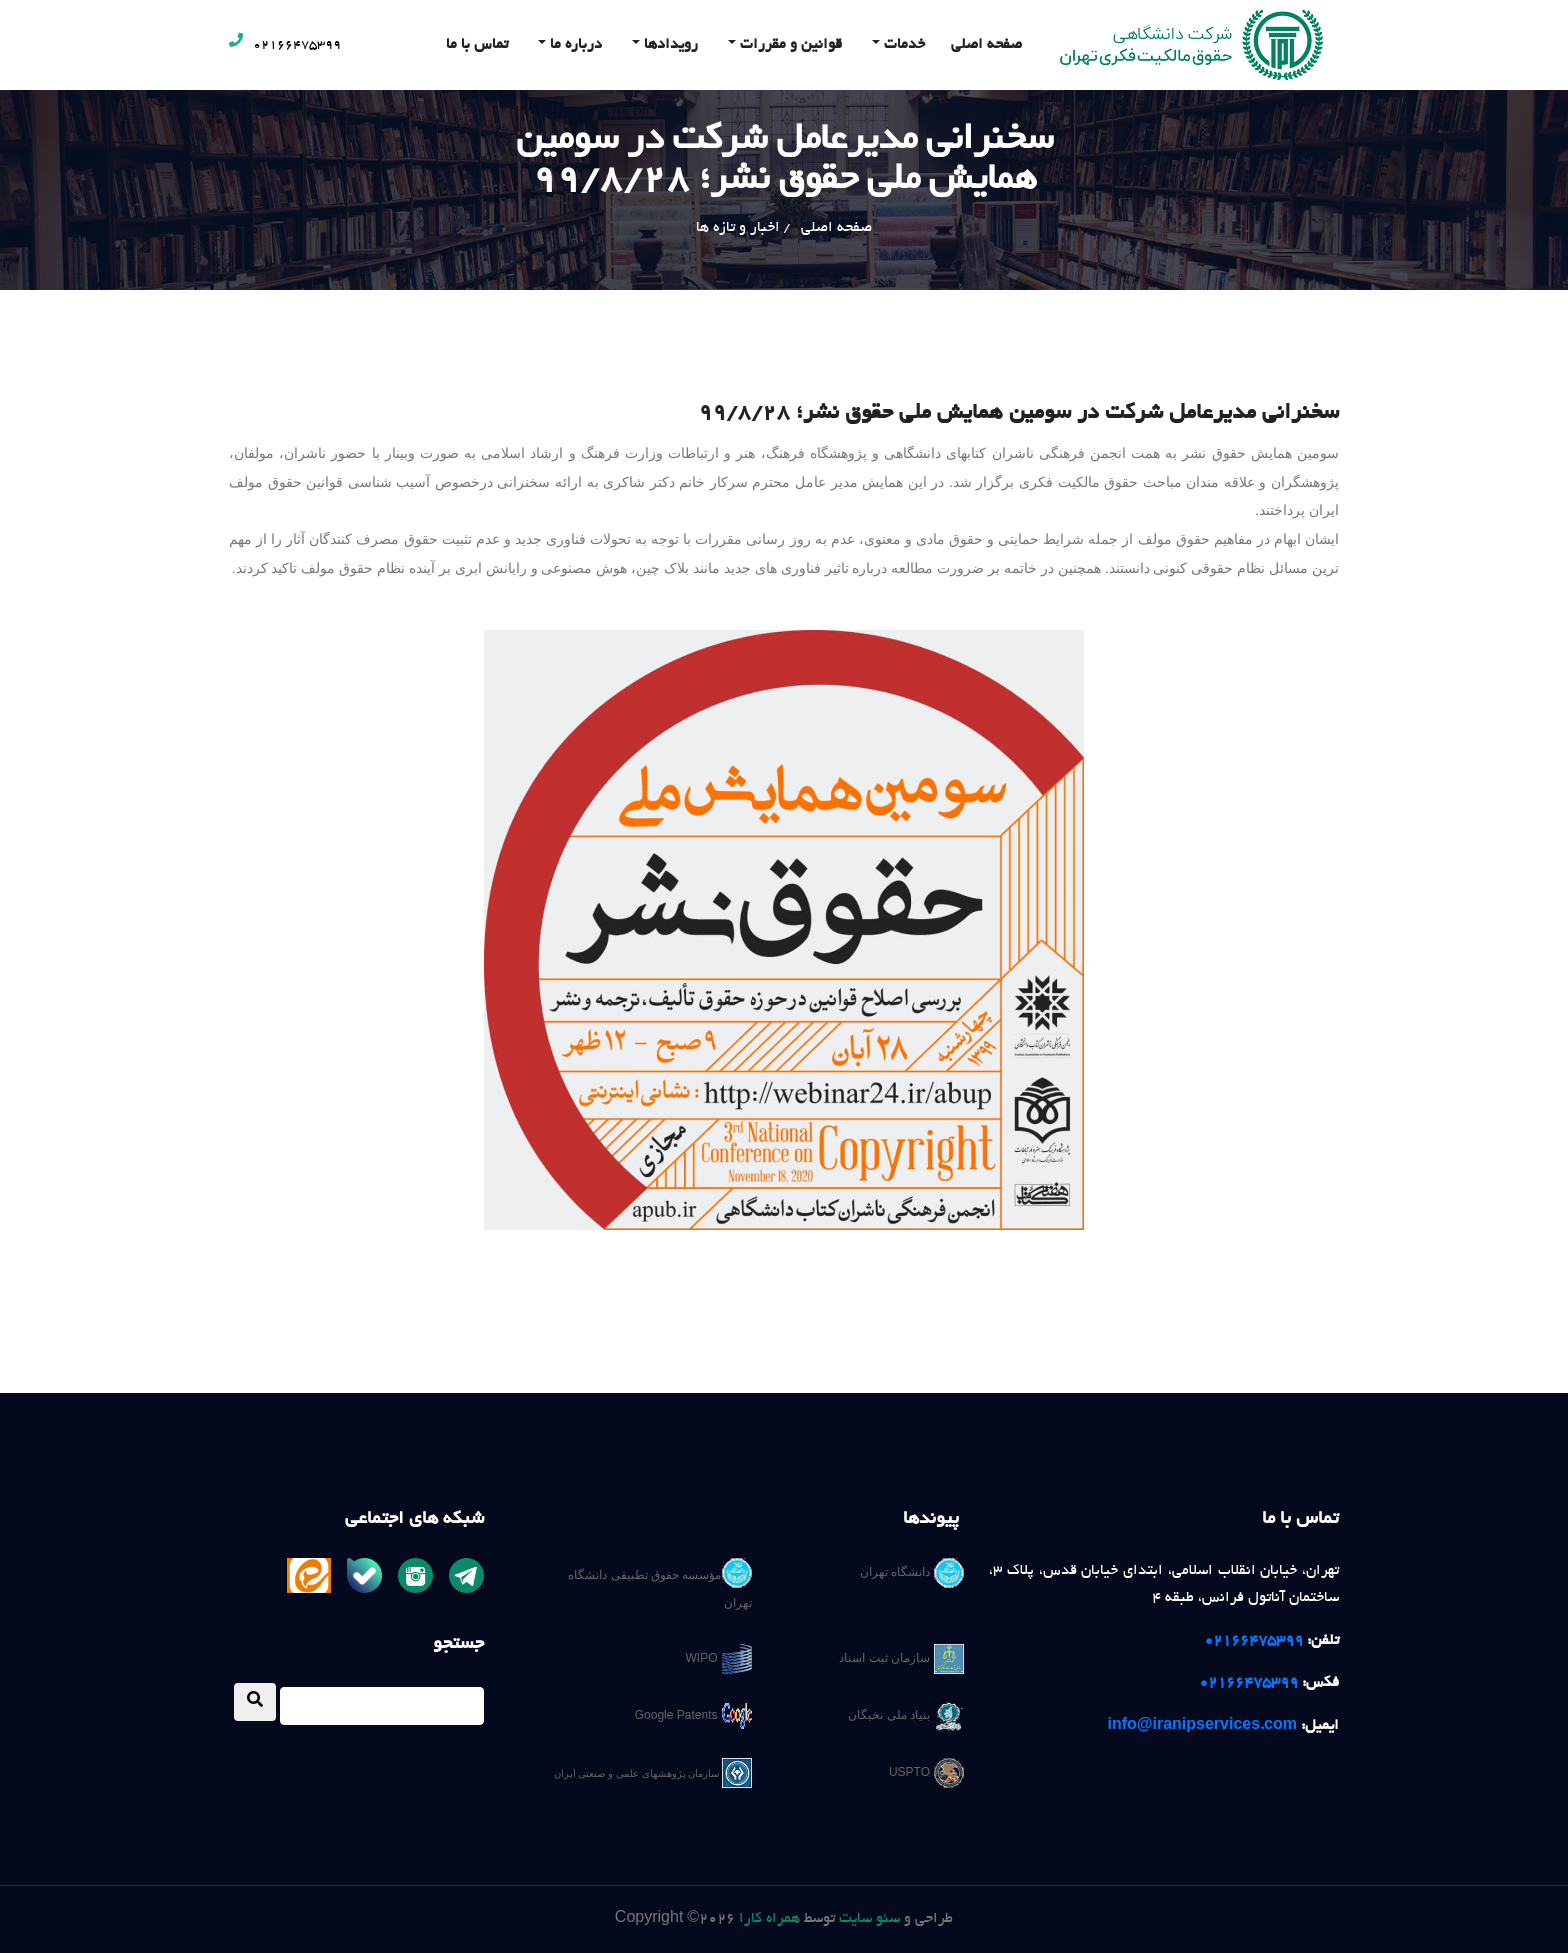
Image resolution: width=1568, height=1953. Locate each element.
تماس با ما (477, 45)
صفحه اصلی (986, 45)
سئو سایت (869, 1919)
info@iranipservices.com (1202, 1726)
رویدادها (669, 45)
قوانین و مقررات (789, 45)
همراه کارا (769, 1919)
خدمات (902, 45)
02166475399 (285, 46)
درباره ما (574, 45)
